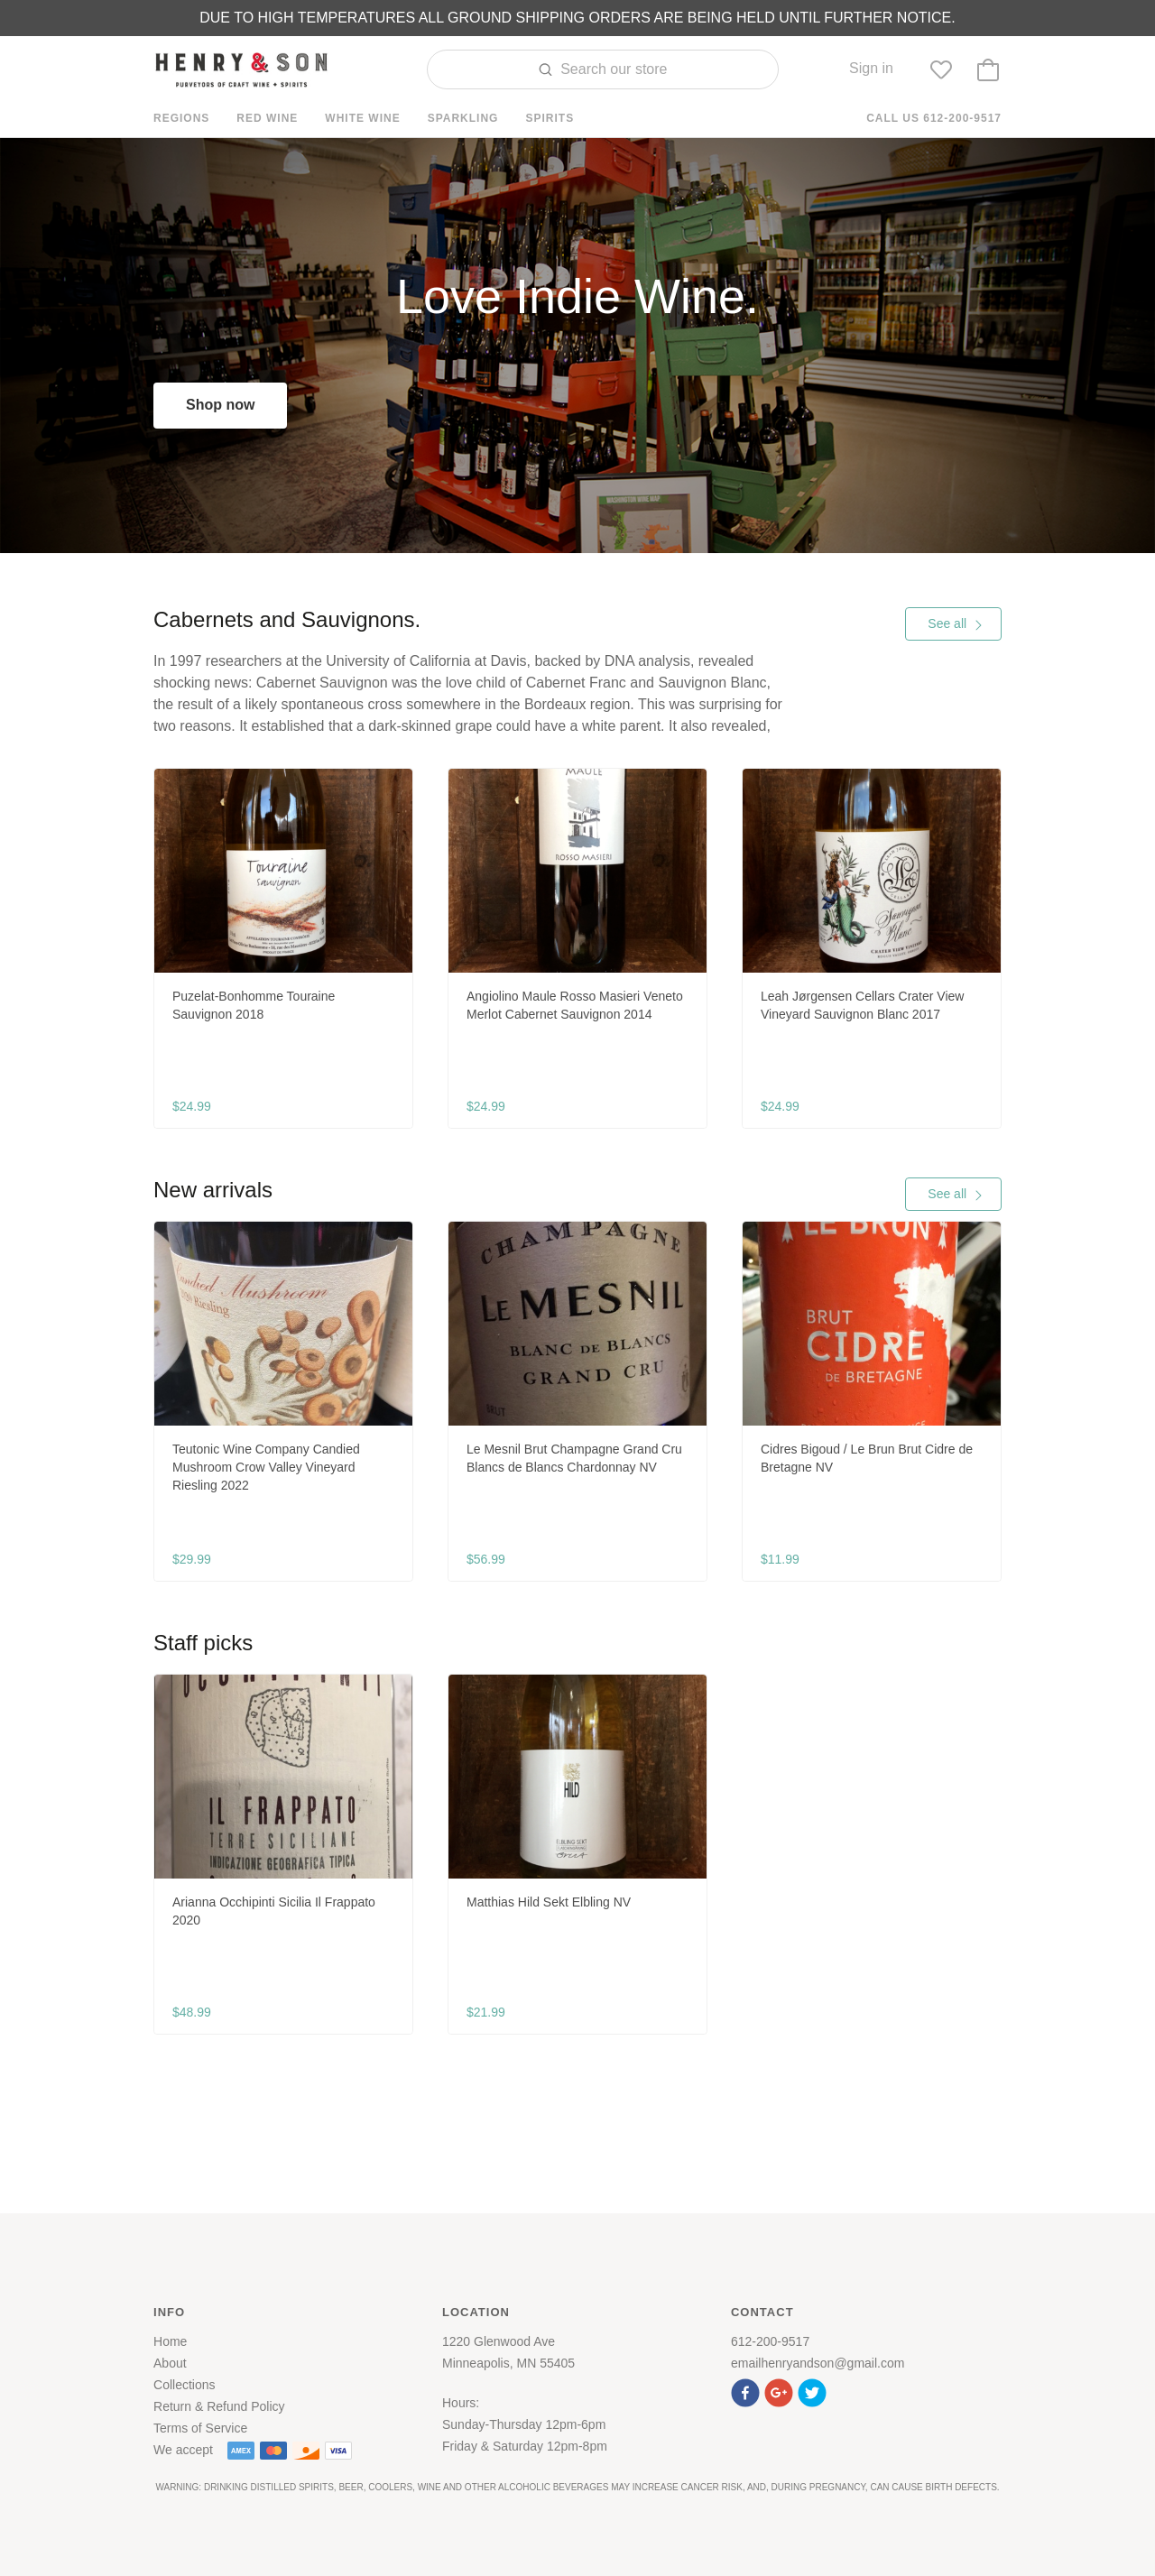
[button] (747, 2390)
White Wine (362, 118)
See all (956, 623)
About (170, 2363)
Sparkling (463, 118)
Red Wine (267, 118)
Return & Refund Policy (219, 2406)
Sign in (871, 68)
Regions (181, 118)
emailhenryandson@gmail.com (817, 2363)
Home (170, 2341)
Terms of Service (200, 2428)
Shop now (220, 404)
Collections (184, 2384)
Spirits (549, 118)
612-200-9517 (770, 2341)
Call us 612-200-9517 (934, 118)
